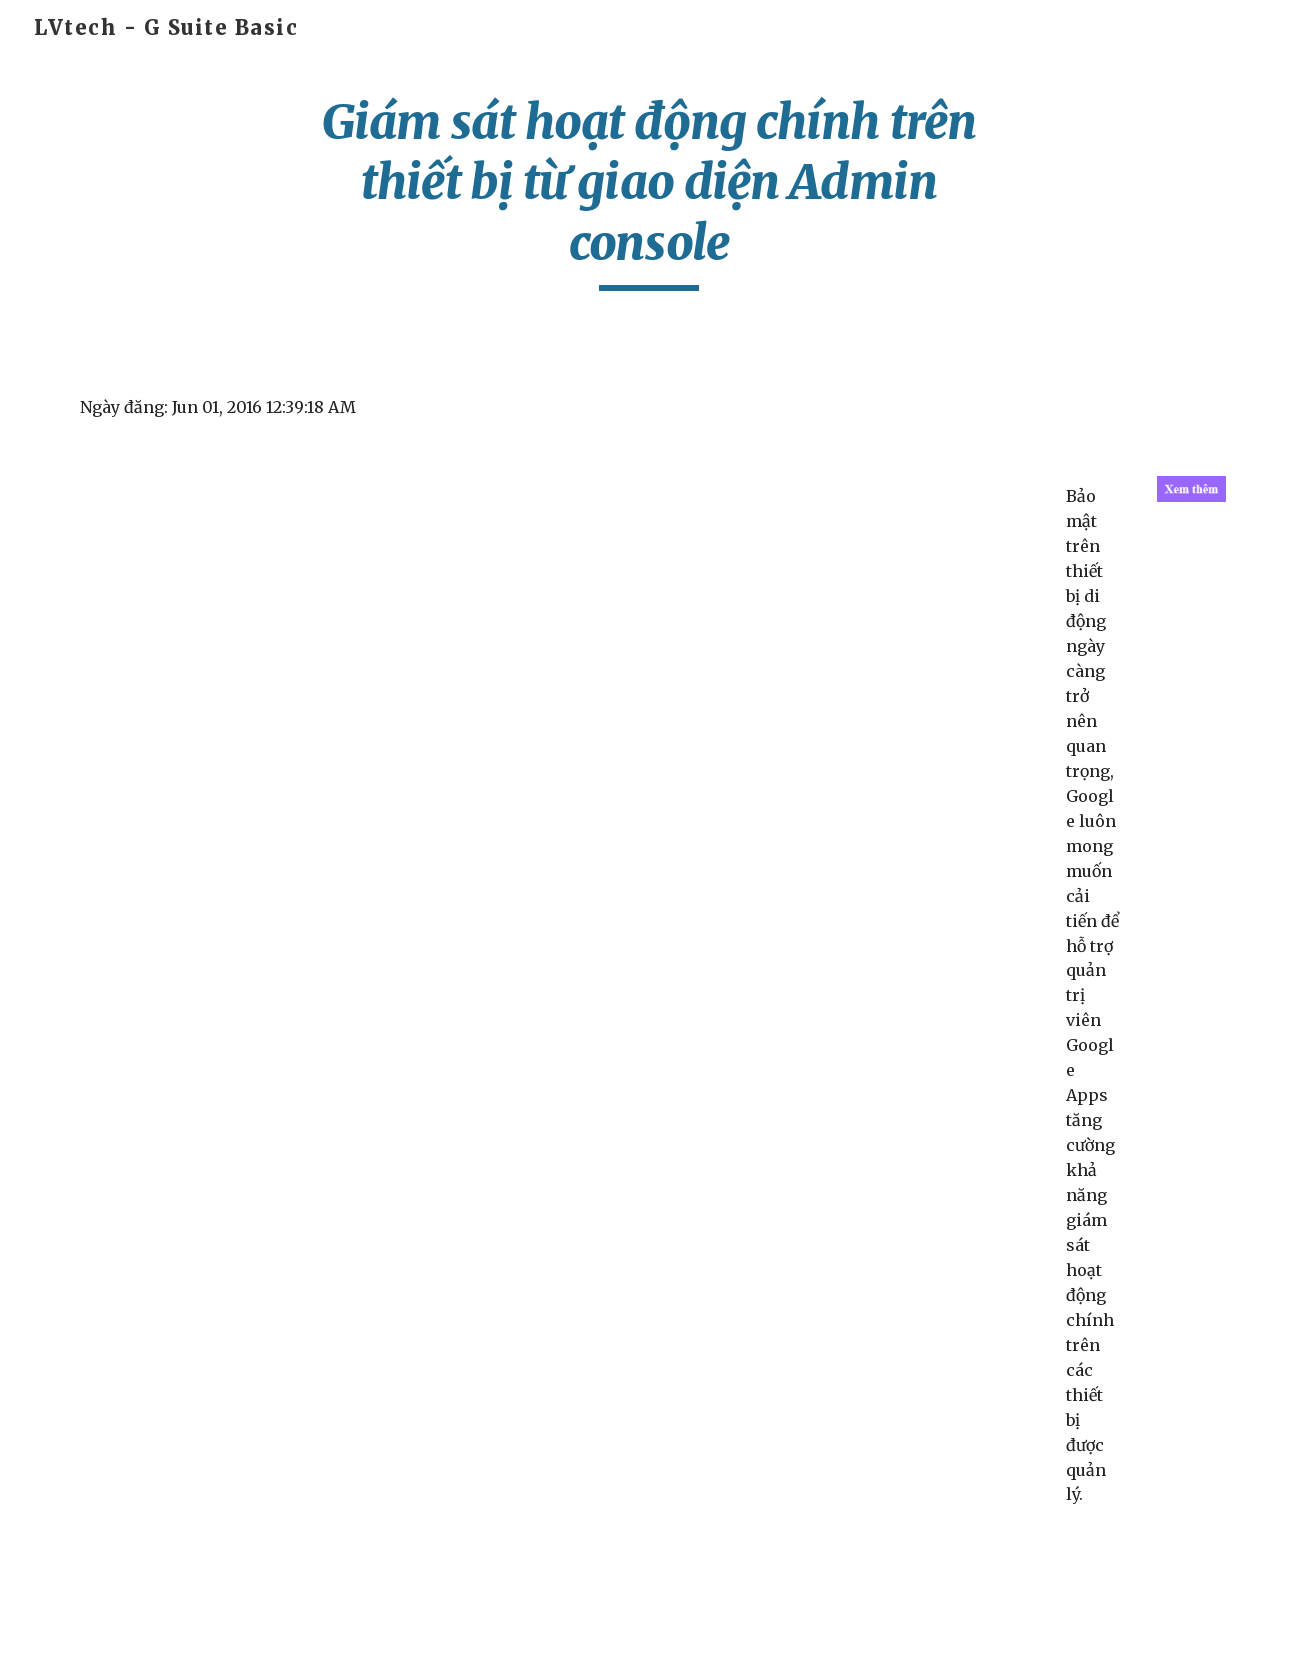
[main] (649, 191)
